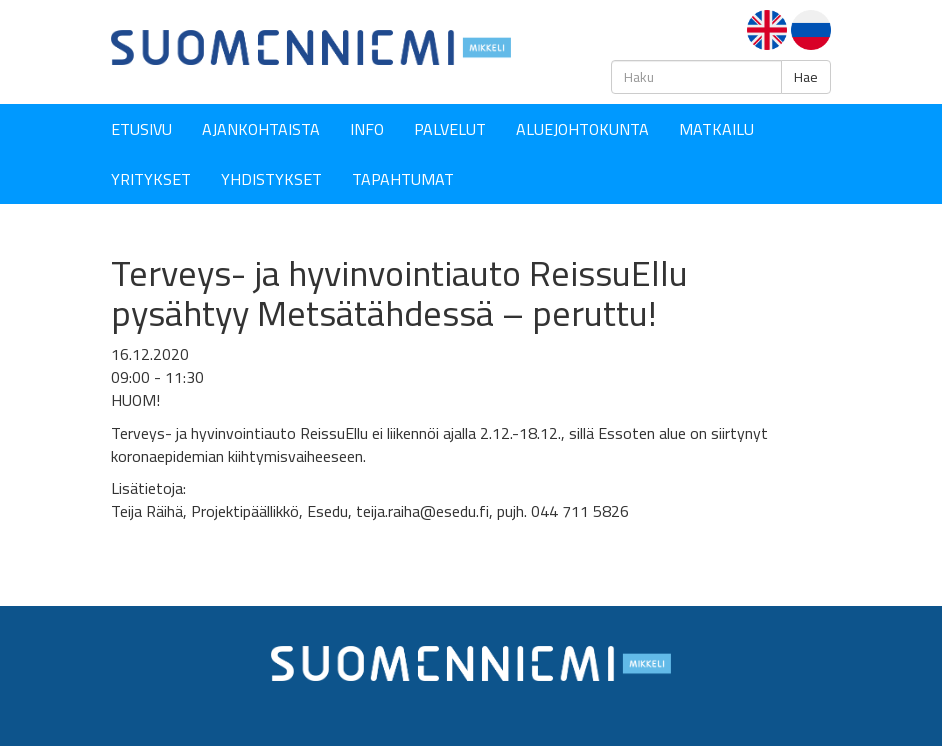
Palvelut (450, 129)
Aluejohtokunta (582, 129)
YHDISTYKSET (271, 179)
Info (367, 129)
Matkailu (716, 129)
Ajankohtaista (261, 129)
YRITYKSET (151, 179)
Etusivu (141, 129)
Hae (806, 77)
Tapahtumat (403, 179)
